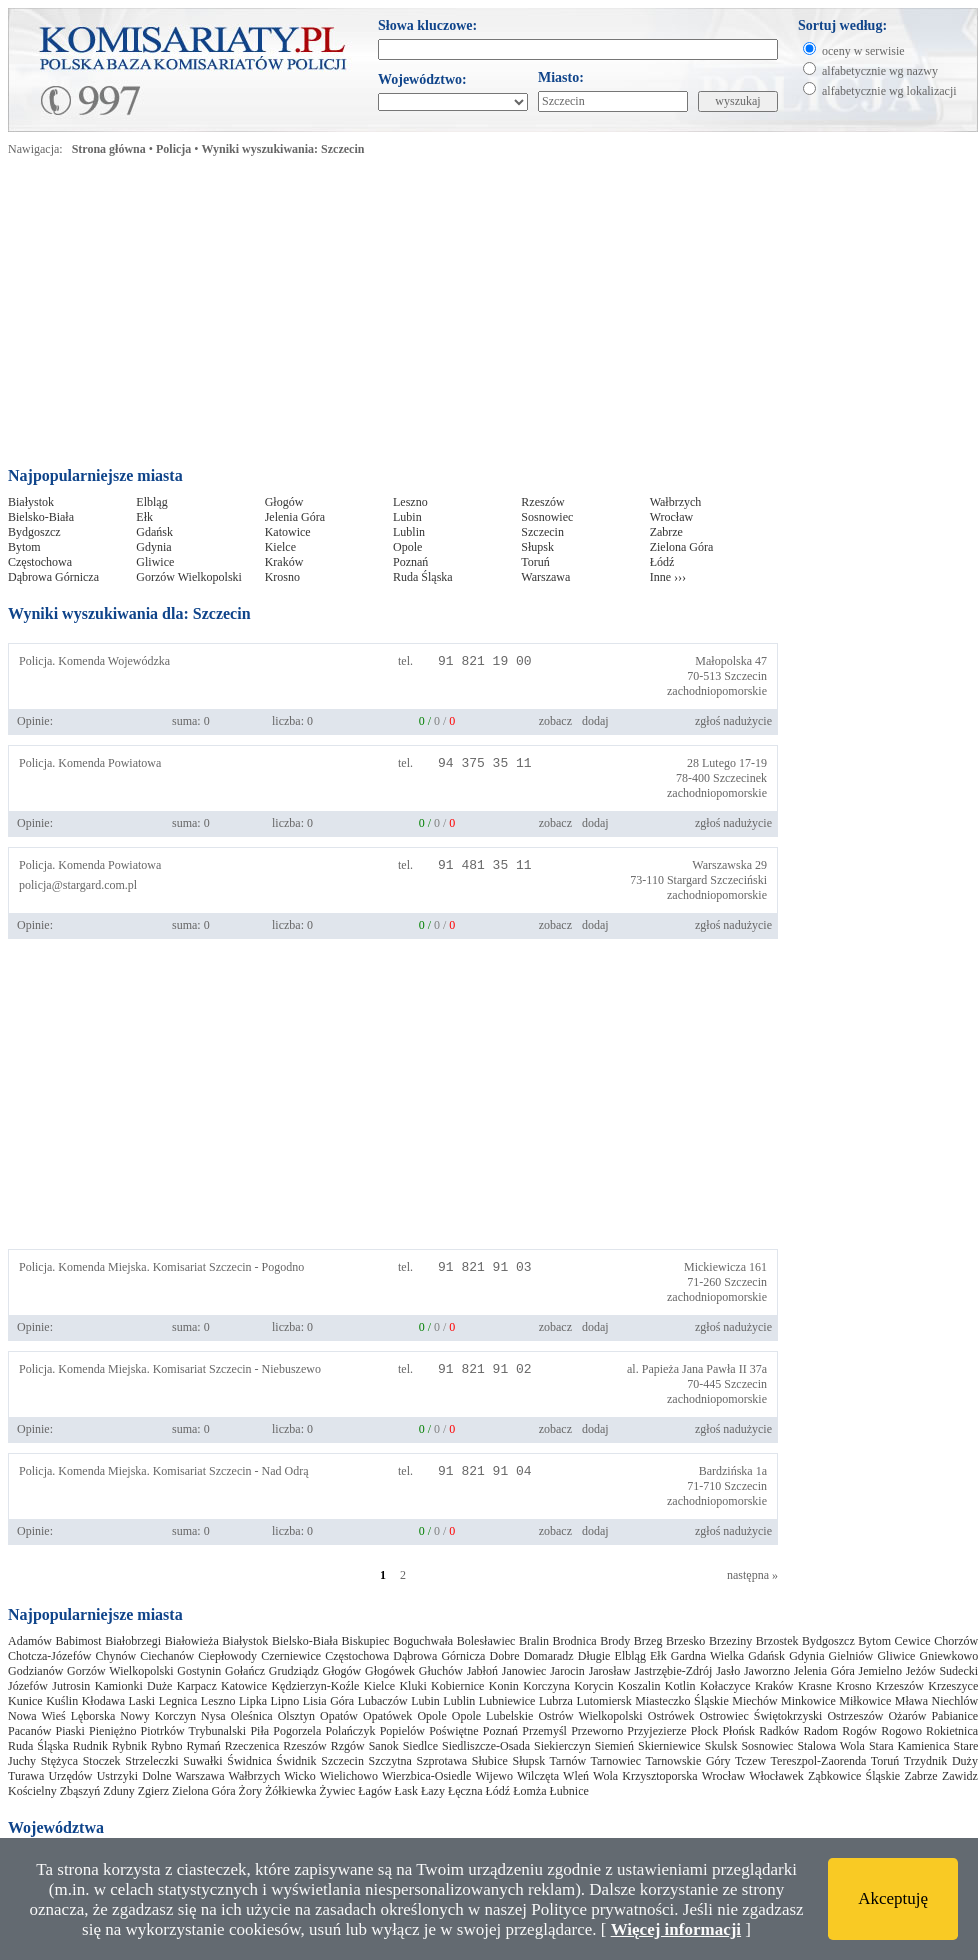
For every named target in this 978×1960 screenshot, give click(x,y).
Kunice (25, 1701)
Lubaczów (383, 1701)
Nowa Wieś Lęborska (61, 1716)
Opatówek (387, 1716)
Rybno (167, 1746)
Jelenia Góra (295, 517)
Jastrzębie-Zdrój (673, 1671)
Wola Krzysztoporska (645, 1776)
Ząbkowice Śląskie (854, 1776)
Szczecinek (740, 778)
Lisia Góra (328, 1701)
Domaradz (549, 1656)
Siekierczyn (562, 1746)
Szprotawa (442, 1761)
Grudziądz (294, 1671)
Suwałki (202, 1761)
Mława (911, 1701)
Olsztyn (296, 1716)
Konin (504, 1686)
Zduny (118, 1791)
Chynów (115, 1656)
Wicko (300, 1776)
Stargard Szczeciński (717, 880)
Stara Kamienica (909, 1746)
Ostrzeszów (855, 1716)
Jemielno (880, 1671)
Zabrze (666, 532)
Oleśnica (252, 1716)
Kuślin (62, 1701)
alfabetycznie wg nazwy (880, 71)
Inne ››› (668, 577)
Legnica (178, 1701)
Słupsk (537, 547)
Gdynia (153, 547)
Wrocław (672, 517)
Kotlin (680, 1686)
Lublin (409, 532)
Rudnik (90, 1746)
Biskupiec (366, 1641)
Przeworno (597, 1731)
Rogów (859, 1731)
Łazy (433, 1791)
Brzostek (777, 1641)
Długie (594, 1656)
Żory (250, 1791)
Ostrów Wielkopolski (590, 1716)
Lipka (253, 1701)
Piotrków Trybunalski (194, 1731)
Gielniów (851, 1656)
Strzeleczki (151, 1761)
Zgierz (153, 1791)
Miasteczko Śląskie (681, 1701)
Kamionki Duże (134, 1686)
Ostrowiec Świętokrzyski (760, 1716)
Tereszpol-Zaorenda (819, 1761)
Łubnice (569, 1791)
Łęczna (465, 1791)
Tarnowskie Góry (687, 1761)
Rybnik (129, 1746)
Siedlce (420, 1746)
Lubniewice (507, 1701)
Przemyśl (544, 1731)
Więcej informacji (676, 1929)
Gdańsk (154, 532)
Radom (820, 1731)
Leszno (410, 502)
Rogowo (901, 1731)
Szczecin (542, 532)
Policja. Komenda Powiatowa (90, 763)
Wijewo (494, 1776)
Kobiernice (457, 1686)
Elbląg (151, 502)
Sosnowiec (547, 517)
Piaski (70, 1731)
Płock (704, 1731)
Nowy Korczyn (158, 1716)
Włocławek (776, 1776)
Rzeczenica (252, 1746)
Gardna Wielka (707, 1656)
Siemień (614, 1746)
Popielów (402, 1731)
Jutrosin (71, 1686)
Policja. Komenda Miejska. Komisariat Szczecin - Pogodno (161, 1267)
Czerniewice (291, 1656)
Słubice (490, 1761)
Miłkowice (865, 1701)
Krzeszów (900, 1686)
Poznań (410, 562)
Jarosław (610, 1671)
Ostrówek (671, 1716)
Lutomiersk (603, 1701)
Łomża (529, 1791)
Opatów (339, 1716)
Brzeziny (730, 1641)
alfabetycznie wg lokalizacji (889, 91)
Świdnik (297, 1761)
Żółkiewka (290, 1791)
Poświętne (453, 1731)
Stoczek (102, 1761)
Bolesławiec (486, 1641)
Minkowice (808, 1701)
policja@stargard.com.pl (78, 885)
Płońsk (738, 1731)
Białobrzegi (133, 1641)
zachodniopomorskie (717, 691)
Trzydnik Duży (941, 1761)
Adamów (30, 1641)
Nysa (213, 1716)
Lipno (284, 1701)
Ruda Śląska (423, 577)
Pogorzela (297, 1731)
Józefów (28, 1686)
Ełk (144, 517)
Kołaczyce (725, 1686)
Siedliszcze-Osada (486, 1746)
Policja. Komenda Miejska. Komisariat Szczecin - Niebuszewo (170, 1369)
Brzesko (685, 1641)
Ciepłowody (227, 1656)
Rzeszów (542, 502)
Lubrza (556, 1701)
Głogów (284, 502)
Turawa (26, 1776)
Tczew (750, 1761)
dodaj (595, 721)
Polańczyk (350, 1731)
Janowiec (524, 1671)
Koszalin (639, 1686)
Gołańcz (245, 1671)
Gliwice (155, 562)
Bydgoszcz (34, 532)
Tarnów (568, 1761)
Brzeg (648, 1641)
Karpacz (197, 1686)
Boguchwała (423, 1641)
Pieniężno (112, 1731)
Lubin (407, 517)
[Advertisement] (275, 317)
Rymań (203, 1746)
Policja (173, 149)
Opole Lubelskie (493, 1716)
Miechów (754, 1701)
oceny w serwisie (863, 51)
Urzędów (70, 1776)
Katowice (288, 532)
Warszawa (545, 577)
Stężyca (59, 1761)
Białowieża (192, 1641)
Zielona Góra (682, 547)
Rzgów (348, 1746)
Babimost (79, 1641)
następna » (752, 1575)
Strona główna (109, 149)
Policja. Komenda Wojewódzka (94, 661)
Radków (779, 1731)
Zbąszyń (80, 1791)
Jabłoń (482, 1671)
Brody (615, 1641)
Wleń (576, 1776)
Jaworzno (767, 1671)
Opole (407, 547)
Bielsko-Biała (41, 517)
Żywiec (337, 1791)
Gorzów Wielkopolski (189, 577)
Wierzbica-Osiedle (426, 1776)
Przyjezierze (656, 1731)
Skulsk (721, 1746)
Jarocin (567, 1671)
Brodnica (575, 1641)
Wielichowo (349, 1776)
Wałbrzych (676, 502)
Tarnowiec (616, 1761)
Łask (406, 1791)
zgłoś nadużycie (733, 721)
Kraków (284, 562)
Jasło (728, 1671)
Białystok (31, 502)
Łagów (374, 1791)
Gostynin (199, 1671)
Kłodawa (103, 1701)
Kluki (412, 1686)
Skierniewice (669, 1746)
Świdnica (249, 1761)
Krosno (282, 577)
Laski (142, 1701)
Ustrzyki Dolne (134, 1776)
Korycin (593, 1686)
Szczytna (390, 1761)
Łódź (662, 562)
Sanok (384, 1746)
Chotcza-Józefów (49, 1656)
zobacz (555, 721)
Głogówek (390, 1671)
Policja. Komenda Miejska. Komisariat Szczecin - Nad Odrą (164, 1471)
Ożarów (907, 1716)
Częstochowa (40, 562)
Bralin (534, 1641)
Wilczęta (538, 1776)
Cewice (913, 1641)
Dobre (505, 1656)
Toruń (535, 562)
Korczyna (546, 1686)
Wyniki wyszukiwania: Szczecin (283, 149)
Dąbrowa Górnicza (53, 577)
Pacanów (29, 1731)
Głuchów (441, 1671)
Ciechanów (167, 1656)
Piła (259, 1731)
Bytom (24, 547)
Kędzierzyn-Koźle (315, 1686)
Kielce (280, 547)
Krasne (815, 1686)
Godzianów (35, 1671)
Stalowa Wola (830, 1746)
